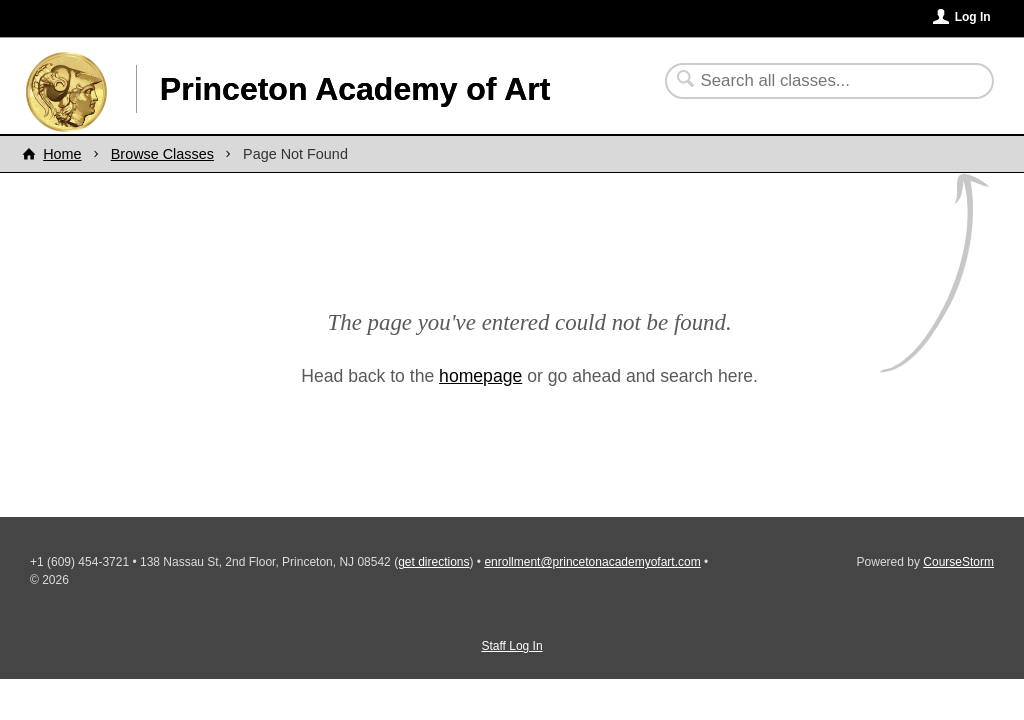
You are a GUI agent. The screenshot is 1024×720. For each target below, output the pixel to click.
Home (62, 154)
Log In (973, 17)
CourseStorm (958, 562)
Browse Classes (162, 154)
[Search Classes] (817, 81)
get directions (433, 562)
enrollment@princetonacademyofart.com (592, 562)
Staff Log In (511, 646)
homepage (480, 376)
